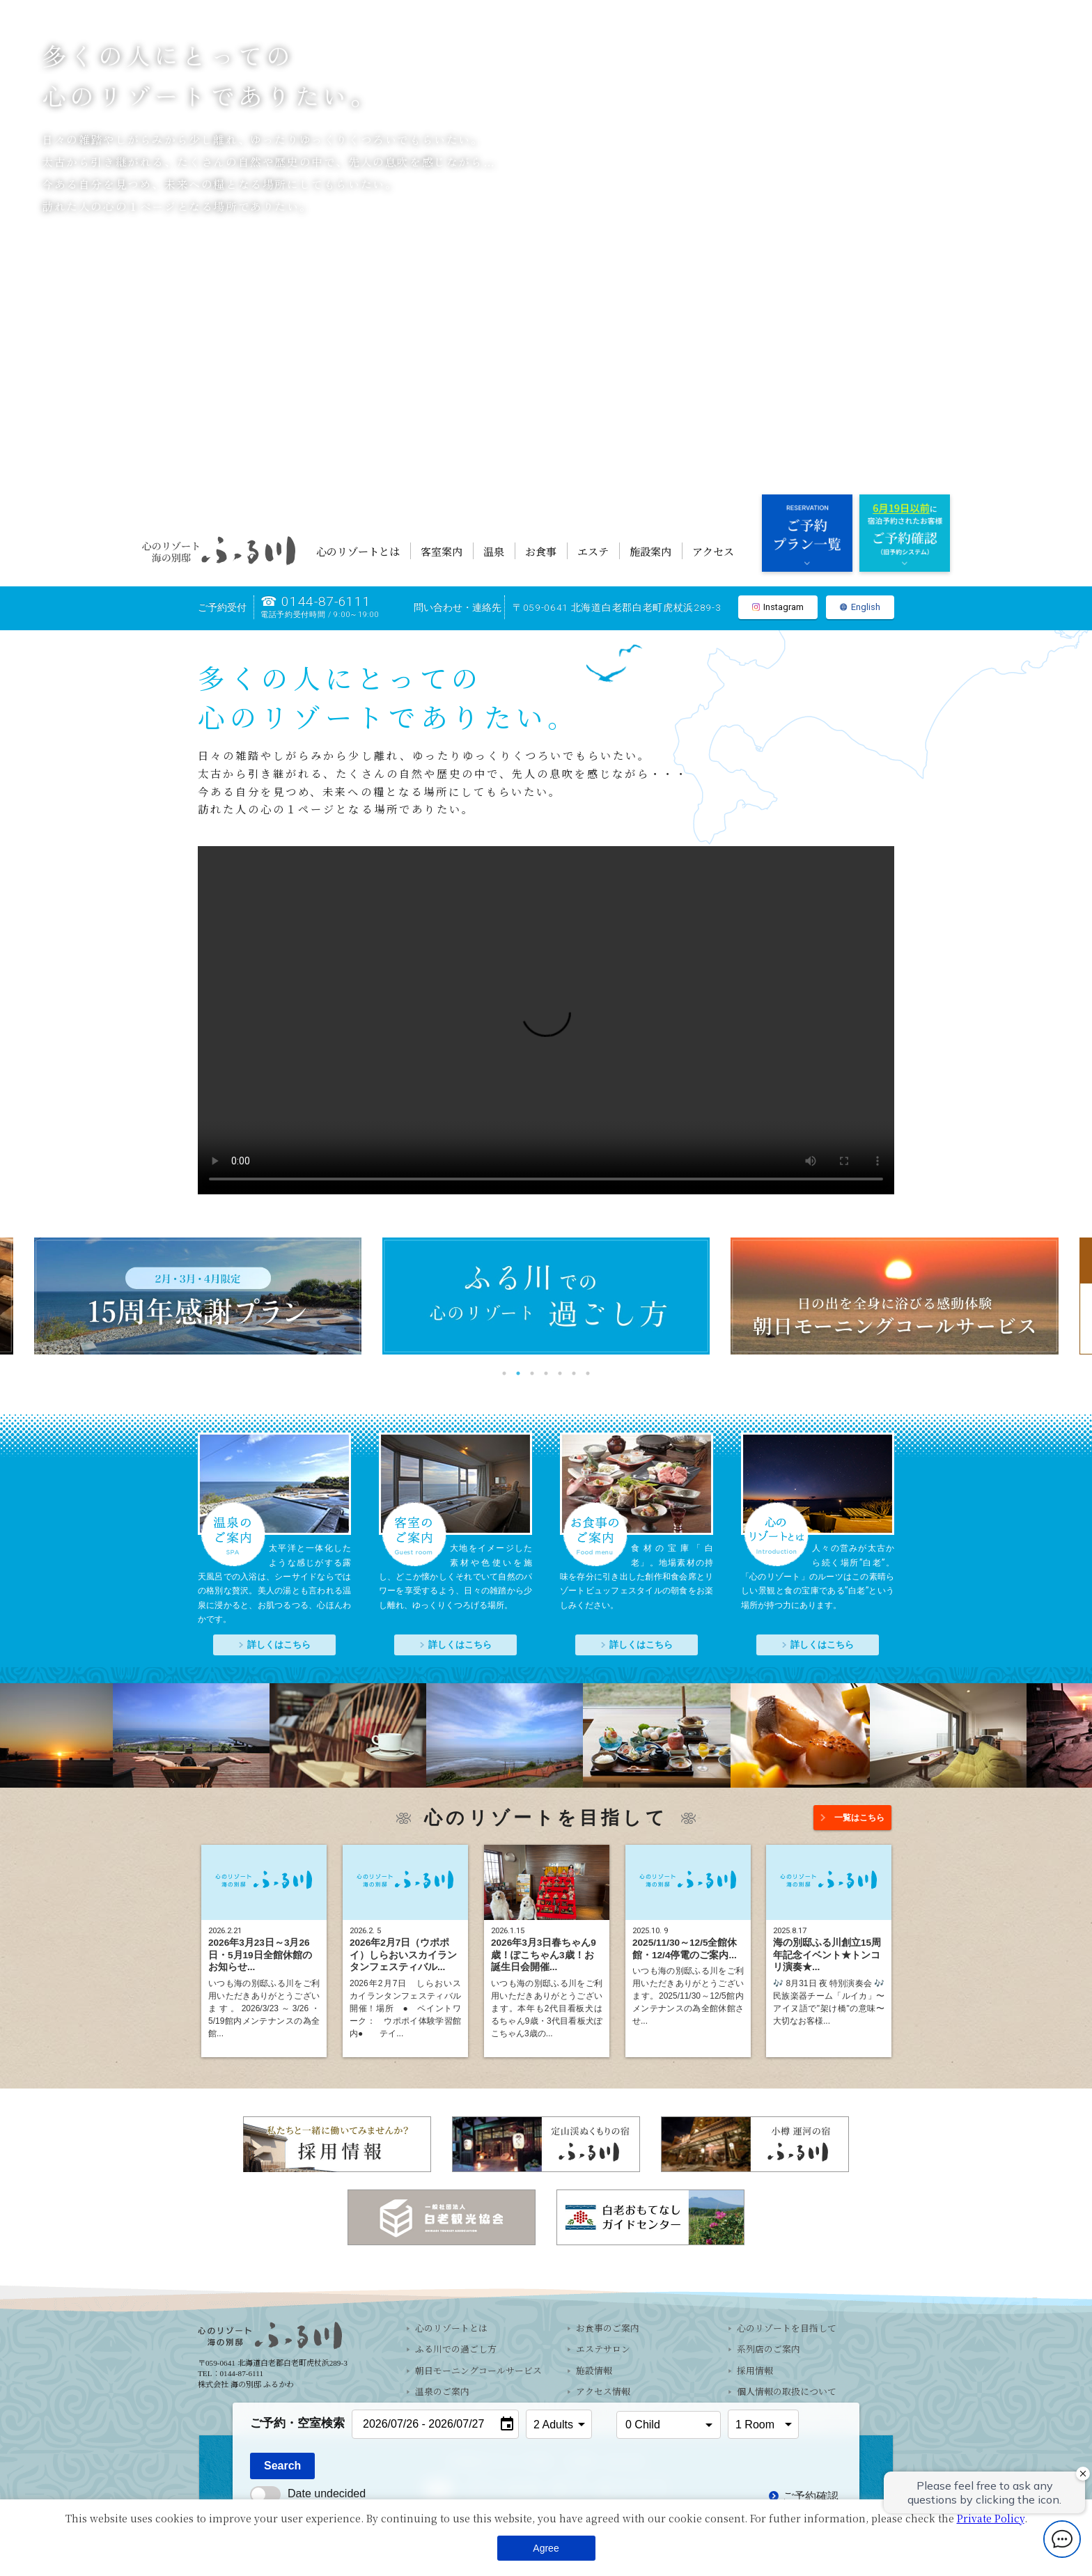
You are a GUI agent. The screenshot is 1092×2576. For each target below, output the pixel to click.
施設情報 (594, 2371)
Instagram (778, 607)
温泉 (493, 551)
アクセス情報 (603, 2392)
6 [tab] (574, 1373)
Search (282, 2466)
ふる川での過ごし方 (456, 2350)
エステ (593, 551)
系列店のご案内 (768, 2350)
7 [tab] (588, 1373)
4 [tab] (546, 1373)
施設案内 (650, 551)
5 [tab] (560, 1373)
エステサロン (603, 2350)
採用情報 (755, 2371)
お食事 (540, 551)
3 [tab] (532, 1373)
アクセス (713, 551)
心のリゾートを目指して (786, 2329)
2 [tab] (518, 1373)
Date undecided (308, 2493)
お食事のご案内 (607, 2329)
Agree (546, 2548)
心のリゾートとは (358, 551)
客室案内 (441, 551)
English (860, 607)
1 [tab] (504, 1373)
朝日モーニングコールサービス (478, 2371)
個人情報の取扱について (786, 2392)
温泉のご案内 (442, 2392)
